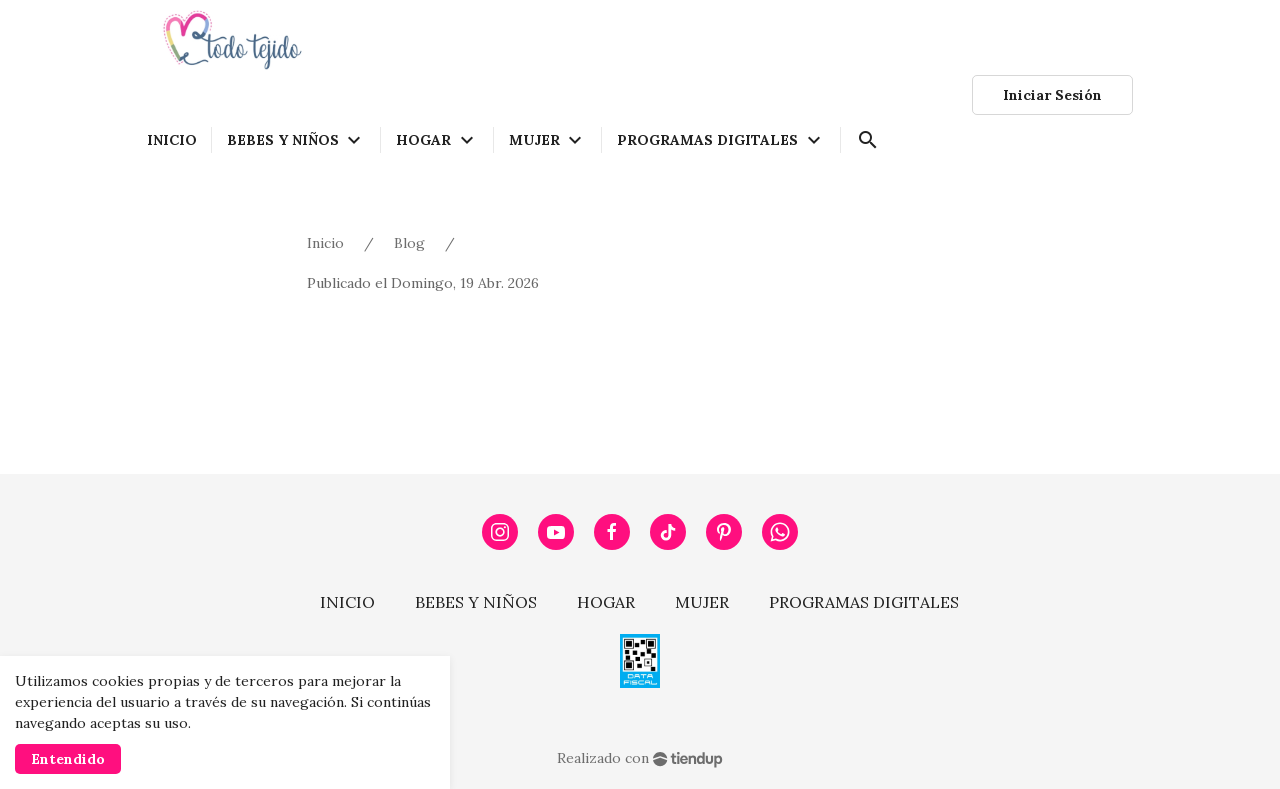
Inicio (325, 243)
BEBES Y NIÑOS (476, 602)
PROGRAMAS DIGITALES (864, 602)
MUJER (702, 602)
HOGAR (606, 602)
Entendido (68, 759)
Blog (409, 243)
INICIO (347, 602)
